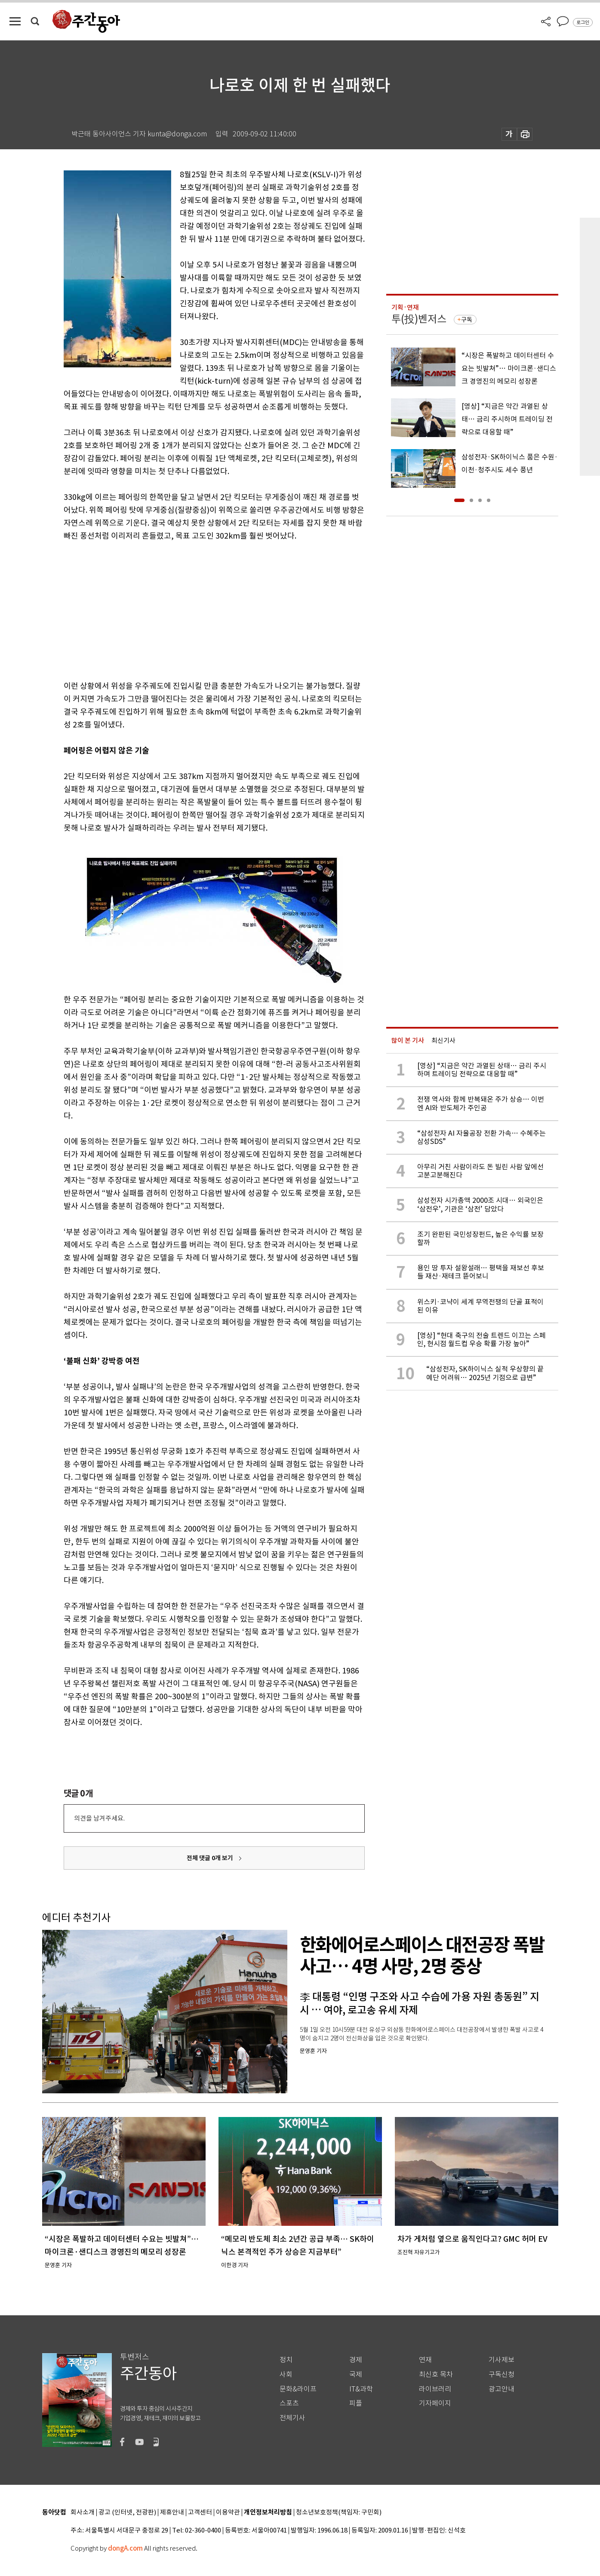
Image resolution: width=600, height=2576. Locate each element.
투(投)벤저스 (418, 319)
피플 (355, 2403)
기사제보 (501, 2360)
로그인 (582, 22)
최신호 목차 (436, 2374)
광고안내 (501, 2389)
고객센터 (200, 2512)
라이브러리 (435, 2389)
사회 (286, 2374)
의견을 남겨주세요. (99, 1818)
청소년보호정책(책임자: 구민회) (339, 2512)
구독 (466, 320)
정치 (286, 2360)
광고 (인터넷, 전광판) (127, 2512)
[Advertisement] (193, 609)
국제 (355, 2374)
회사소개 (83, 2512)
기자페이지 (435, 2403)
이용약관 (228, 2512)
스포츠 (289, 2403)
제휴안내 (172, 2512)
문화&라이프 (298, 2389)
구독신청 (501, 2374)
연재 (425, 2360)
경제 (355, 2360)
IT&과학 (361, 2389)
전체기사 (292, 2418)
